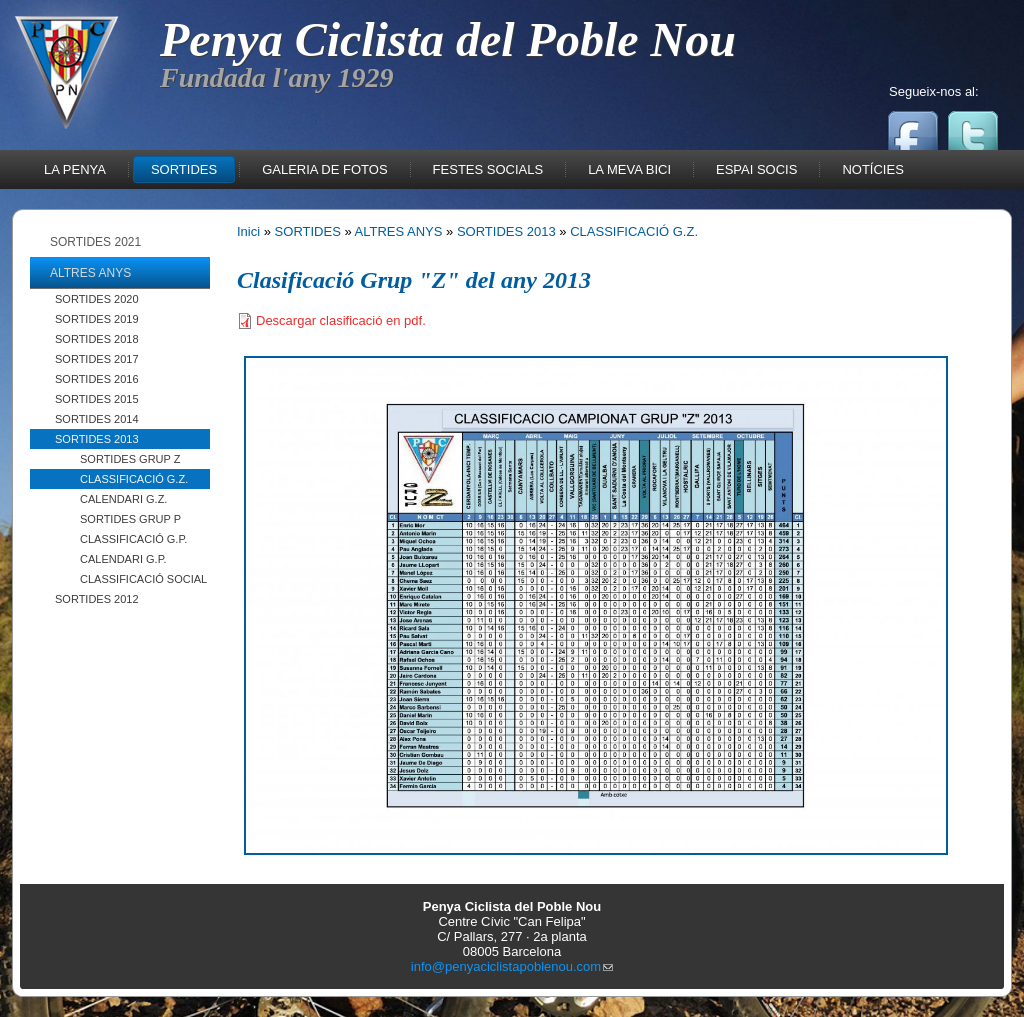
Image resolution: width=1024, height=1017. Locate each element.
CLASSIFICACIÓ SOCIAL (143, 579)
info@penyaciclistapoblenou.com (512, 966)
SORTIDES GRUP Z (130, 459)
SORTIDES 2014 (97, 419)
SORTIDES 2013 (97, 439)
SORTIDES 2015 (97, 399)
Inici (248, 231)
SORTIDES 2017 (97, 359)
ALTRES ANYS (399, 231)
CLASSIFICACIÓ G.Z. (134, 479)
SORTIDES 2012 (97, 599)
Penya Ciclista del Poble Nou (448, 39)
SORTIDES (308, 231)
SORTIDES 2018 (97, 339)
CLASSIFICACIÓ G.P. (133, 539)
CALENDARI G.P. (123, 559)
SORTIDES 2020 (97, 299)
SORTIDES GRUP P (130, 519)
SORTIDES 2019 (97, 319)
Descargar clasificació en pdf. (341, 320)
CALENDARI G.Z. (123, 499)
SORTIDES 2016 (97, 379)
